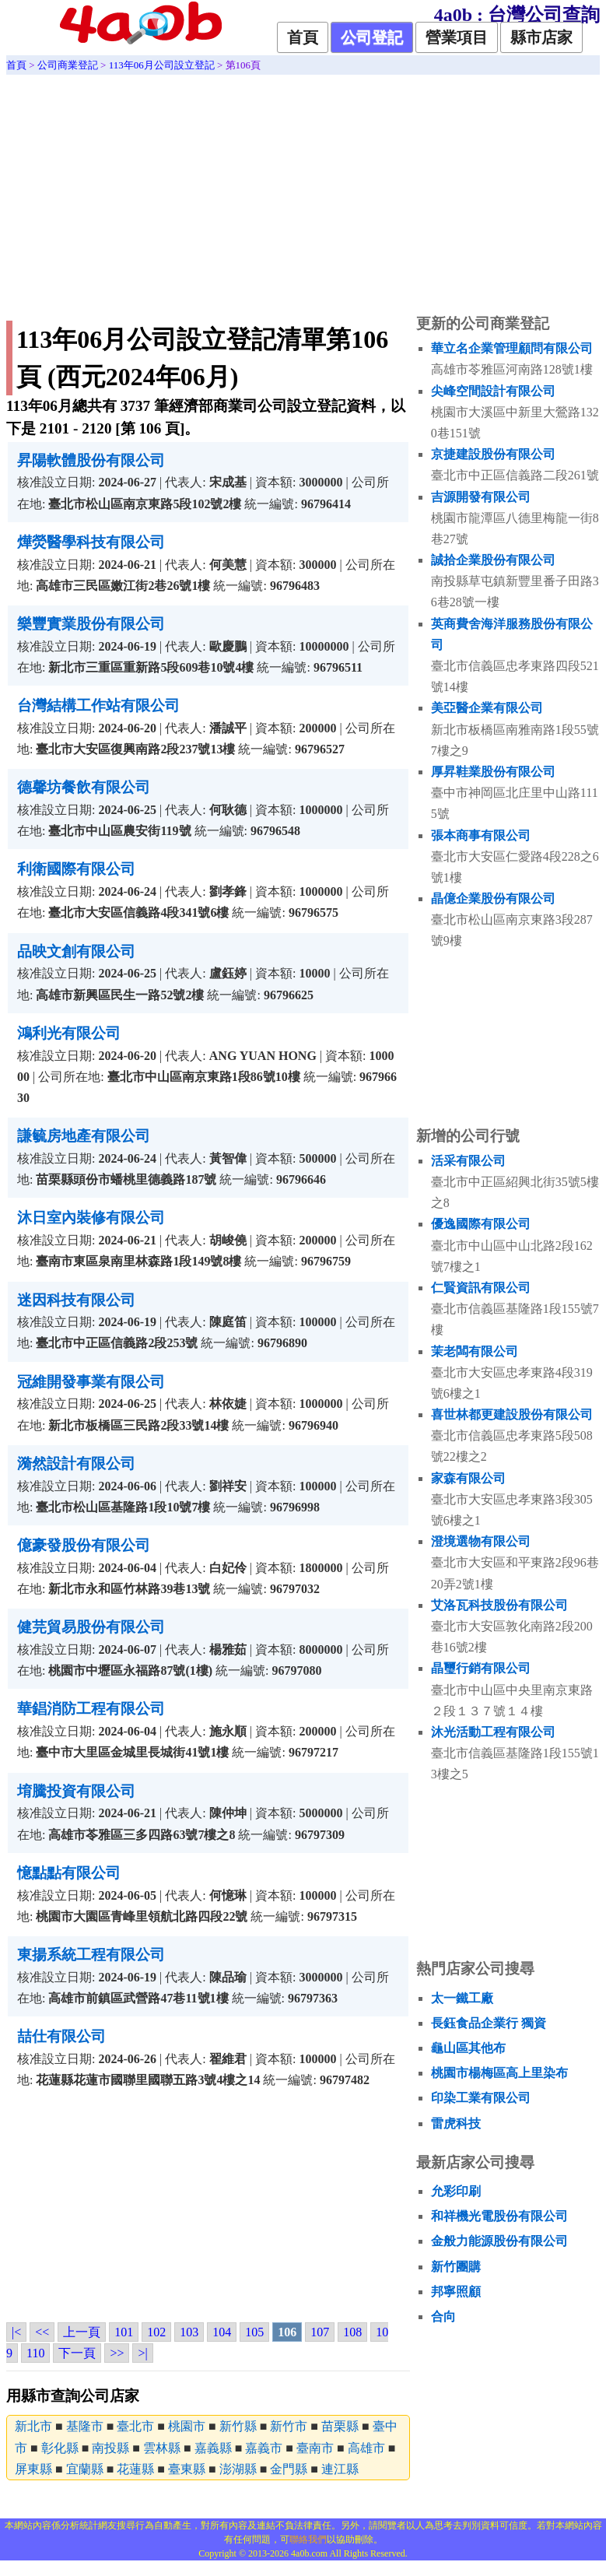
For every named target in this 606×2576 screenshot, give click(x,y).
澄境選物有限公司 (481, 1541)
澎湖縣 (238, 2469)
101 (123, 2332)
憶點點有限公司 (69, 1873)
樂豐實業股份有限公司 (91, 624)
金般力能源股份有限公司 (499, 2241)
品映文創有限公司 (76, 951)
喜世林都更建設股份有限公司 (512, 1414)
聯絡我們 (308, 2539)
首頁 (302, 37)
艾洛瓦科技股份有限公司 (499, 1605)
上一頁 (81, 2332)
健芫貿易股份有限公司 (91, 1627)
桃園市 (186, 2426)
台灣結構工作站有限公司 (98, 705)
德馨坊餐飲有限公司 (83, 787)
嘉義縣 (213, 2448)
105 (254, 2332)
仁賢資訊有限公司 (481, 1287)
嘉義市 (263, 2448)
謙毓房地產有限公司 (83, 1136)
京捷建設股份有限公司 (493, 454)
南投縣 (110, 2448)
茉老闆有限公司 (474, 1351)
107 (319, 2332)
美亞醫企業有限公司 (487, 707)
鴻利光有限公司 (69, 1033)
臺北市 (135, 2426)
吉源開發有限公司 (481, 497)
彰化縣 (60, 2448)
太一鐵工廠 (462, 1998)
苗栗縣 (340, 2426)
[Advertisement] (303, 191)
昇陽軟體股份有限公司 (91, 460)
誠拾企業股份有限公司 (493, 560)
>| (142, 2353)
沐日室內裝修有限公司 (91, 1217)
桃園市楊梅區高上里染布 (499, 2072)
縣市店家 (541, 37)
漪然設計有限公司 (76, 1463)
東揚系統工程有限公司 (91, 1954)
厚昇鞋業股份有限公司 (493, 771)
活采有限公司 (468, 1160)
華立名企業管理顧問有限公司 (512, 348)
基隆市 (84, 2426)
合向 (443, 2316)
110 (35, 2353)
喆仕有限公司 (61, 2036)
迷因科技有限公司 (76, 1300)
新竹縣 (238, 2426)
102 (156, 2332)
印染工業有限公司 (481, 2097)
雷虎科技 (456, 2123)
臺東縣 (186, 2469)
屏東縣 (33, 2469)
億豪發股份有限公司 (83, 1545)
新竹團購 (456, 2266)
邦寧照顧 (456, 2291)
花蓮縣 (135, 2469)
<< (42, 2332)
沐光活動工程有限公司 (493, 1732)
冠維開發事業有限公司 (91, 1382)
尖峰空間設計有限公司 (493, 391)
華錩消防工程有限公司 (91, 1708)
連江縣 (340, 2469)
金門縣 (288, 2469)
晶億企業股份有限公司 (493, 898)
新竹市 (288, 2426)
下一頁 (77, 2353)
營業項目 (457, 37)
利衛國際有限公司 (76, 869)
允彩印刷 (456, 2191)
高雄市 (366, 2448)
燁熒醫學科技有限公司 (91, 542)
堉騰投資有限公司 (76, 1791)
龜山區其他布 (468, 2048)
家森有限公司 (468, 1478)
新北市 (33, 2426)
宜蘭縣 (84, 2469)
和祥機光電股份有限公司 (499, 2216)
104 (221, 2332)
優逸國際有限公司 (481, 1223)
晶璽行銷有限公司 (481, 1668)
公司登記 (372, 37)
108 (352, 2332)
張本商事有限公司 (481, 835)
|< (16, 2332)
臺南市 (315, 2448)
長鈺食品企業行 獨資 (488, 2023)
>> (117, 2353)
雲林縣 (161, 2448)
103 (189, 2332)
